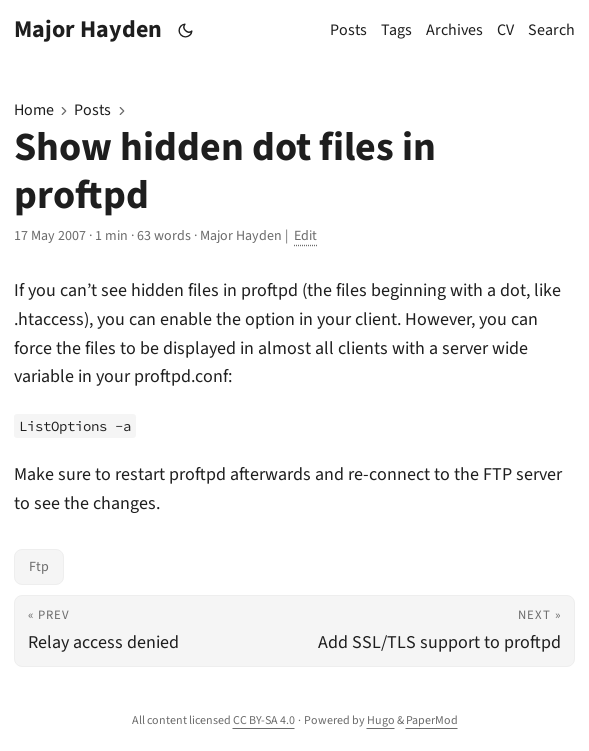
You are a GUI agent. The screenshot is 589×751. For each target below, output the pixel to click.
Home (34, 110)
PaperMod (432, 720)
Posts (92, 110)
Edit (305, 236)
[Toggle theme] (186, 30)
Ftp (39, 567)
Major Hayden (88, 29)
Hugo (381, 720)
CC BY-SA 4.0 (264, 720)
